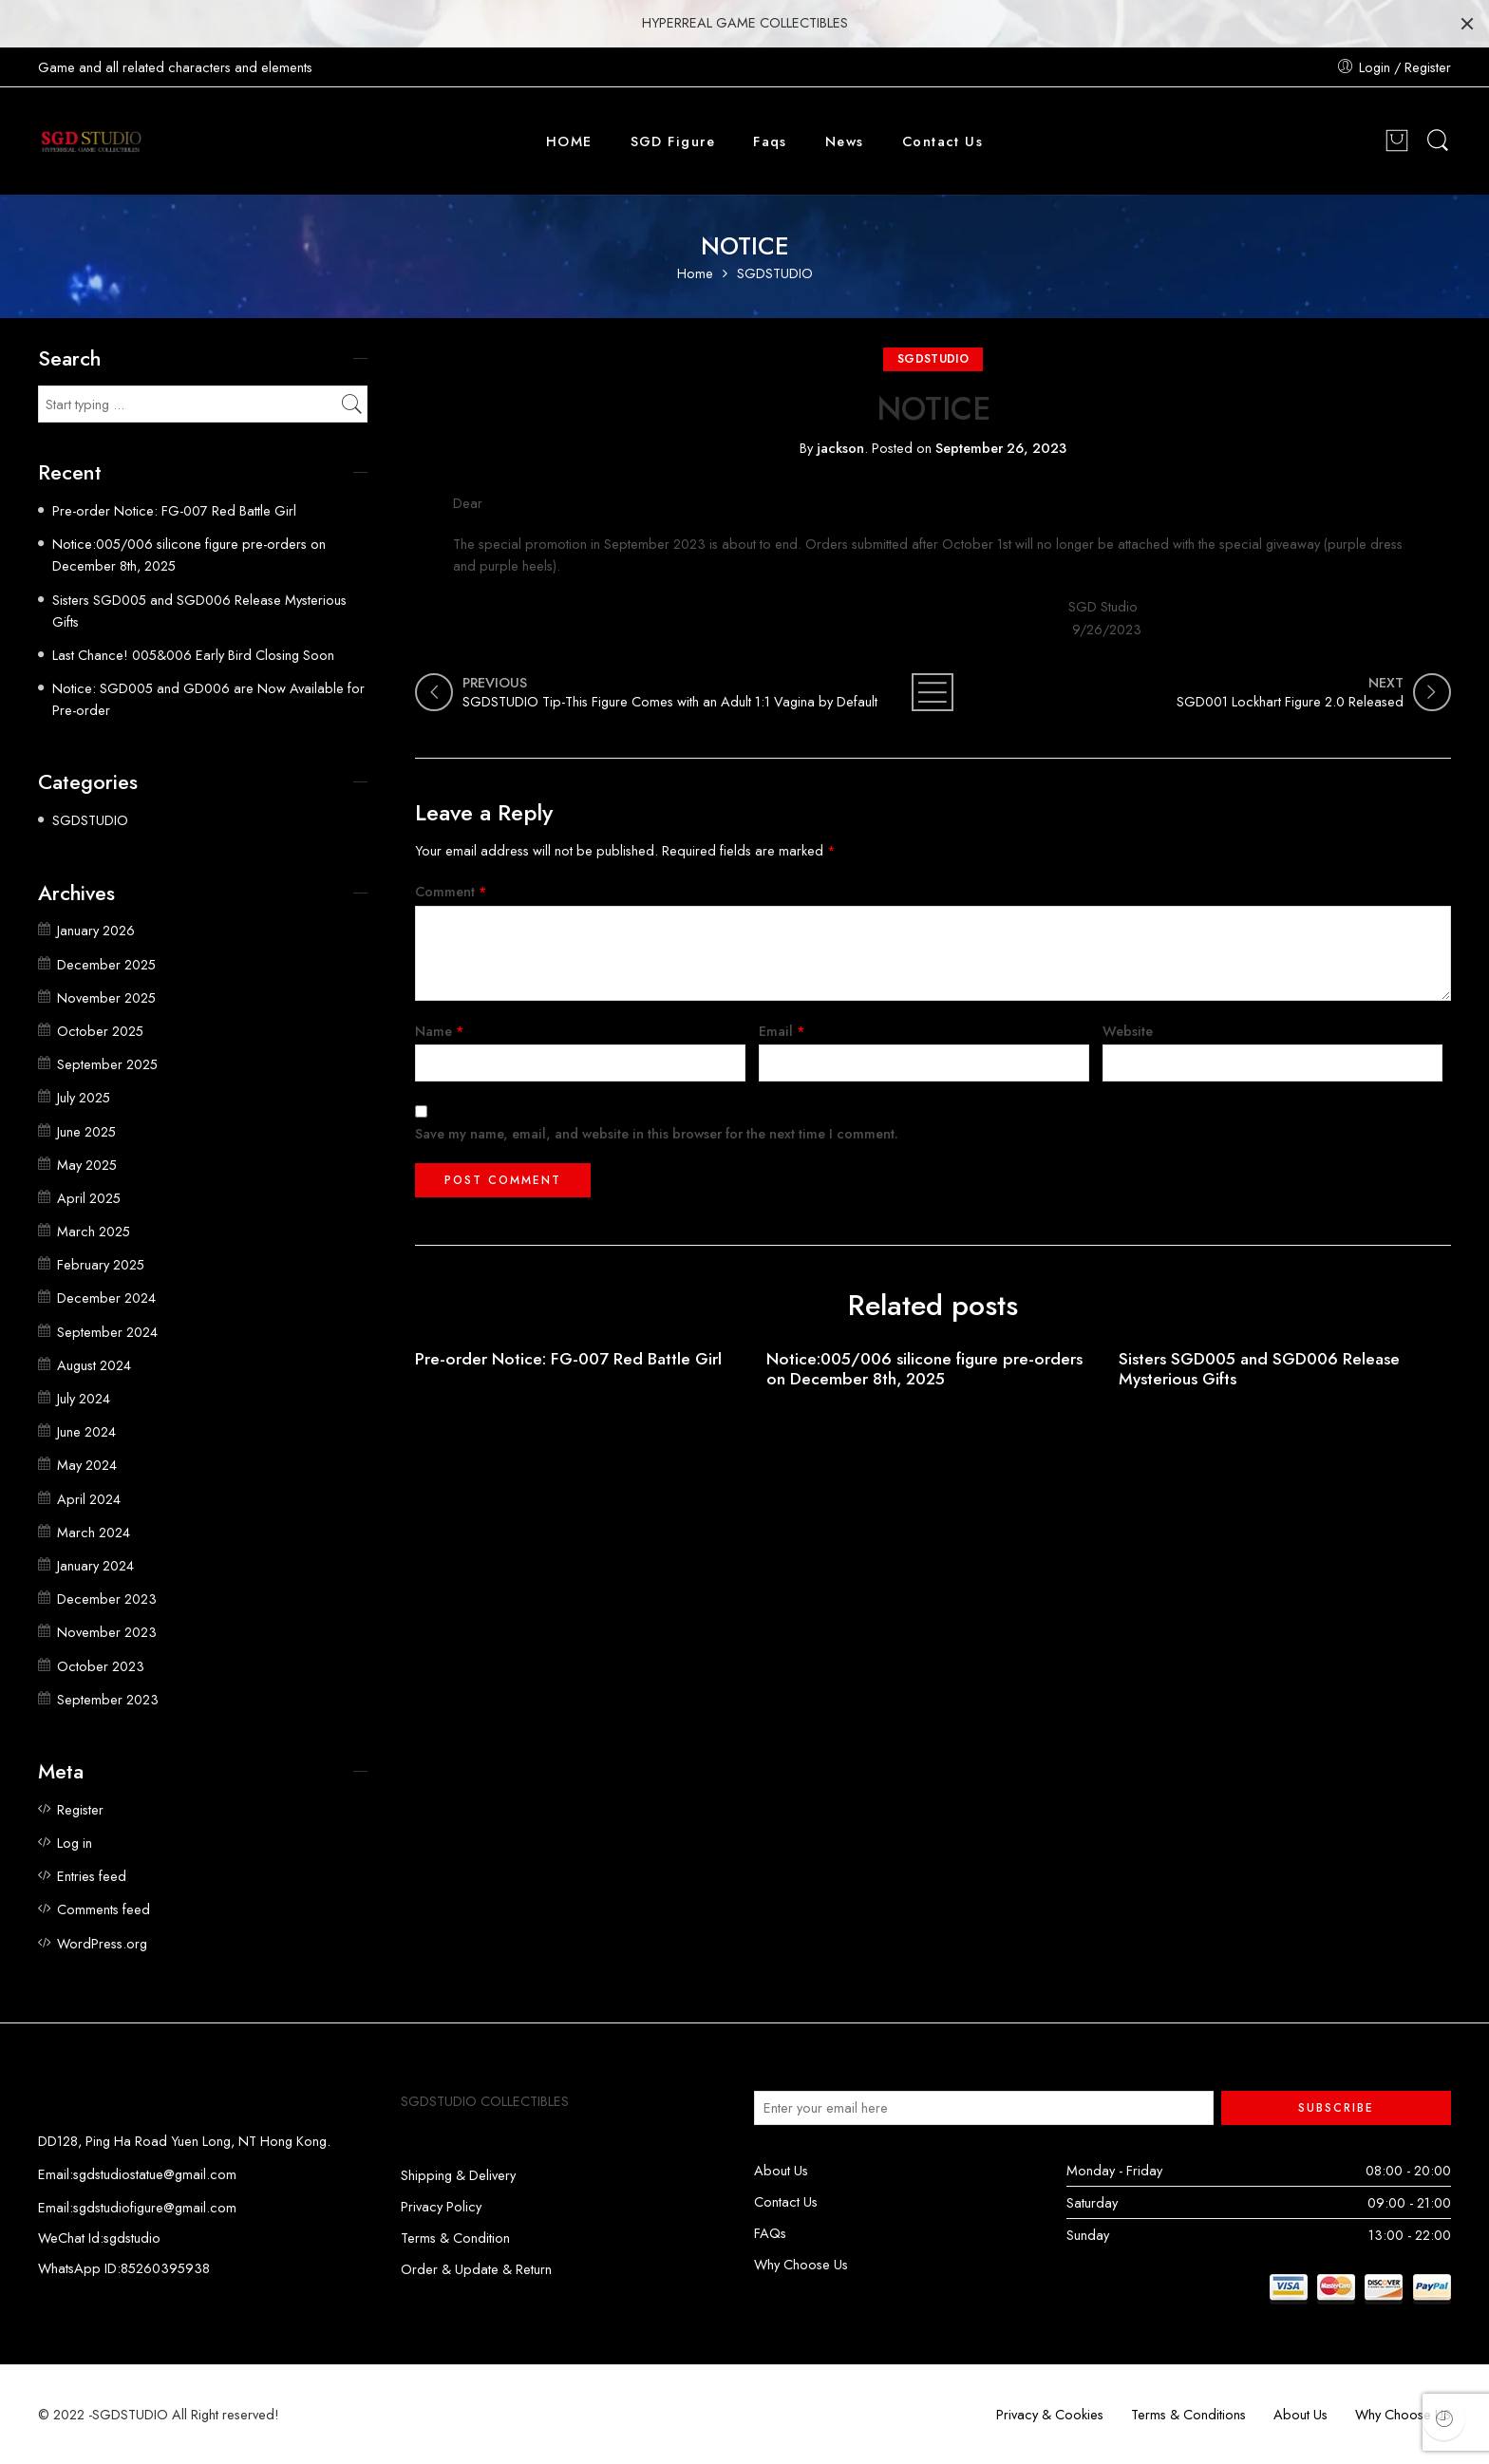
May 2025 (87, 1165)
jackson (840, 448)
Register (80, 1809)
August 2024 (94, 1365)
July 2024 (83, 1398)
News (844, 141)
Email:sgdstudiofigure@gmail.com (137, 2207)
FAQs (770, 2233)
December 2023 (107, 1598)
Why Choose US (1403, 2414)
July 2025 (83, 1097)
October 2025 (100, 1031)
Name (439, 1031)
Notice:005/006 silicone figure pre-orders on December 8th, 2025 (924, 1369)
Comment (451, 891)
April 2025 (89, 1198)
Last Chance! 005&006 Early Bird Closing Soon (193, 655)
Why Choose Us (801, 2264)
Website (1128, 1031)
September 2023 (108, 1699)
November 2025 (106, 997)
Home (695, 274)
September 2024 (107, 1332)
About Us (781, 2170)
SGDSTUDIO (775, 274)
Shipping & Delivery (458, 2175)
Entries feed (91, 1876)
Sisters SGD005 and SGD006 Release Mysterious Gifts (1259, 1369)
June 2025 (86, 1131)
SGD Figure (673, 141)
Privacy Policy (441, 2206)
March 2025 (93, 1231)
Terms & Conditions (1188, 2414)
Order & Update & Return (476, 2269)
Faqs (770, 141)
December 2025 (106, 964)
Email (782, 1031)
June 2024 (86, 1431)
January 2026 (96, 930)
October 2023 (100, 1666)
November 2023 (107, 1632)
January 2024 (95, 1565)
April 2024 (89, 1499)
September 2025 (107, 1064)
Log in (74, 1843)
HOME (569, 141)
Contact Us (943, 141)
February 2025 (100, 1264)
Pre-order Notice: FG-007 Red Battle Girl (568, 1359)
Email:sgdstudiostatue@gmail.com (137, 2174)
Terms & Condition (455, 2238)
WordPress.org (102, 1943)
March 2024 (93, 1532)
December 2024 (106, 1297)
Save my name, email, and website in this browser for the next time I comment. (656, 1133)
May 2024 (87, 1465)
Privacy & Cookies (1049, 2414)
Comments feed (103, 1909)
